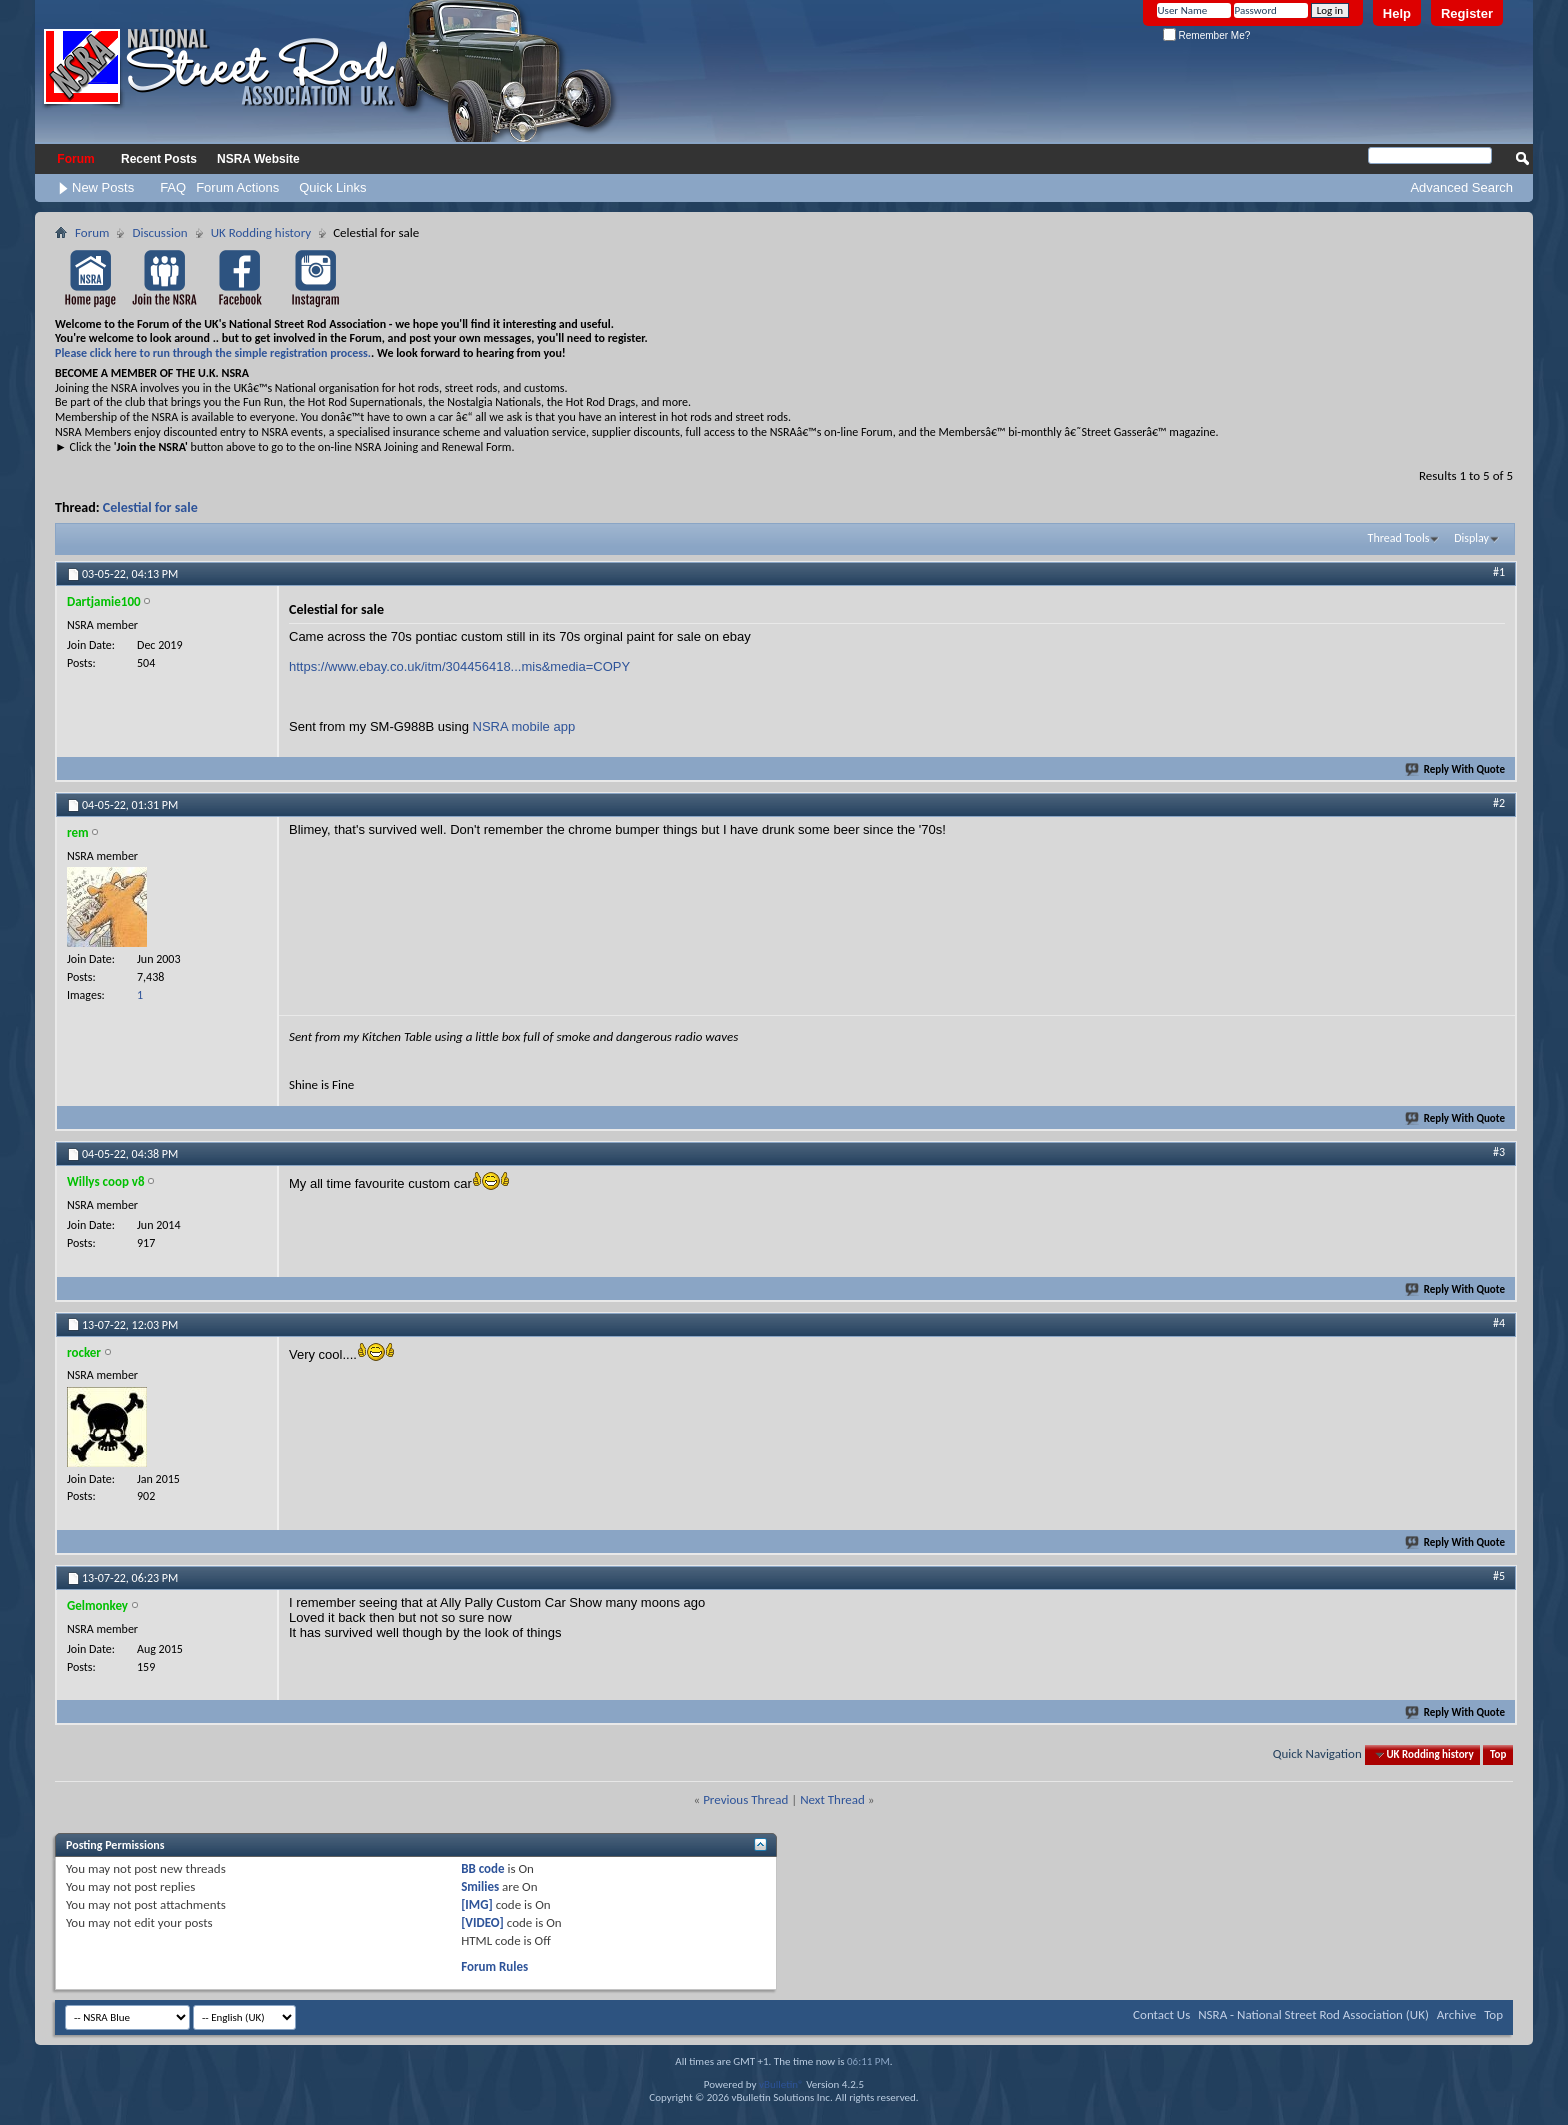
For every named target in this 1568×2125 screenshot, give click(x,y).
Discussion (159, 232)
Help (1397, 13)
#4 (1499, 1323)
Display (1471, 538)
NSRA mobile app (524, 726)
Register (1467, 13)
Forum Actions (237, 187)
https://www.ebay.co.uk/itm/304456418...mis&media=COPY (459, 666)
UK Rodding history (261, 232)
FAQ (173, 187)
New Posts (103, 187)
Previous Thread (745, 1799)
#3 (1499, 1152)
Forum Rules (494, 1966)
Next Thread (832, 1799)
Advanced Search (1461, 187)
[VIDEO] (482, 1922)
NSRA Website (258, 159)
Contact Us (1161, 2014)
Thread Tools (1399, 538)
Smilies (480, 1886)
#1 (1499, 572)
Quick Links (332, 187)
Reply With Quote (1456, 769)
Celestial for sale (150, 507)
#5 (1499, 1576)
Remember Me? (1206, 35)
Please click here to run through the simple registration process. (213, 353)
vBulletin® (781, 2084)
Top (1498, 1754)
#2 (1499, 803)
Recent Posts (159, 159)
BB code (482, 1868)
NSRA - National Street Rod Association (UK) (1313, 2014)
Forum (75, 159)
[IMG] (477, 1904)
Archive (1456, 2014)
